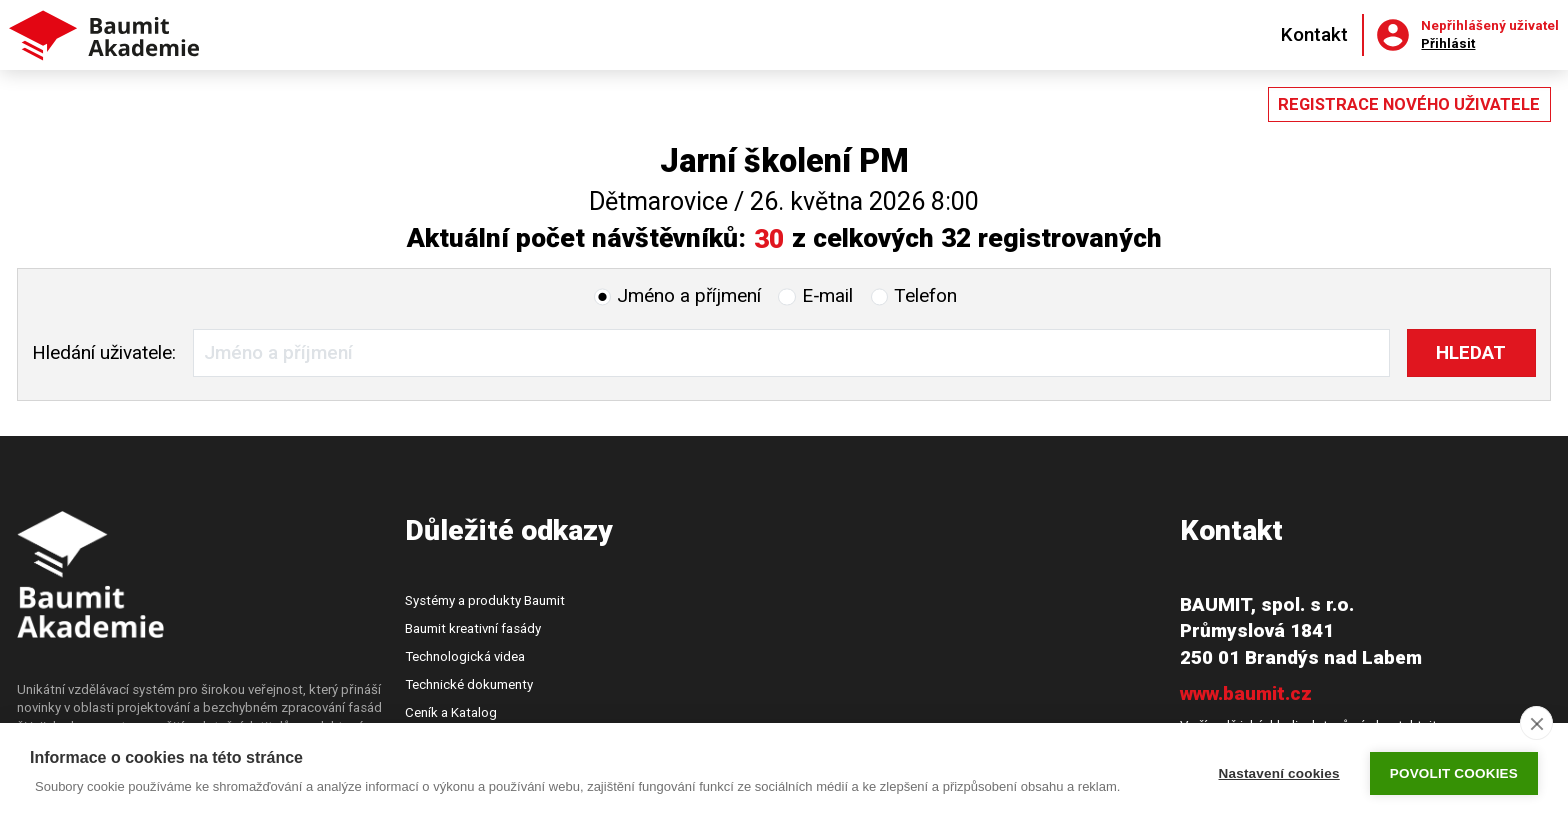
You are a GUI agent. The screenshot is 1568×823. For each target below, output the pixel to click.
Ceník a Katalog (451, 712)
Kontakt (1314, 34)
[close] (1536, 723)
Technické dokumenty (469, 684)
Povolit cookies (1454, 773)
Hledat (1471, 352)
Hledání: (104, 353)
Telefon (925, 295)
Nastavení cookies (1279, 773)
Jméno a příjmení (689, 295)
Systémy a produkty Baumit (485, 600)
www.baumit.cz (1246, 693)
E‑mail (827, 295)
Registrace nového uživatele (1409, 104)
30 (769, 238)
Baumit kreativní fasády (473, 628)
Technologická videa (465, 656)
